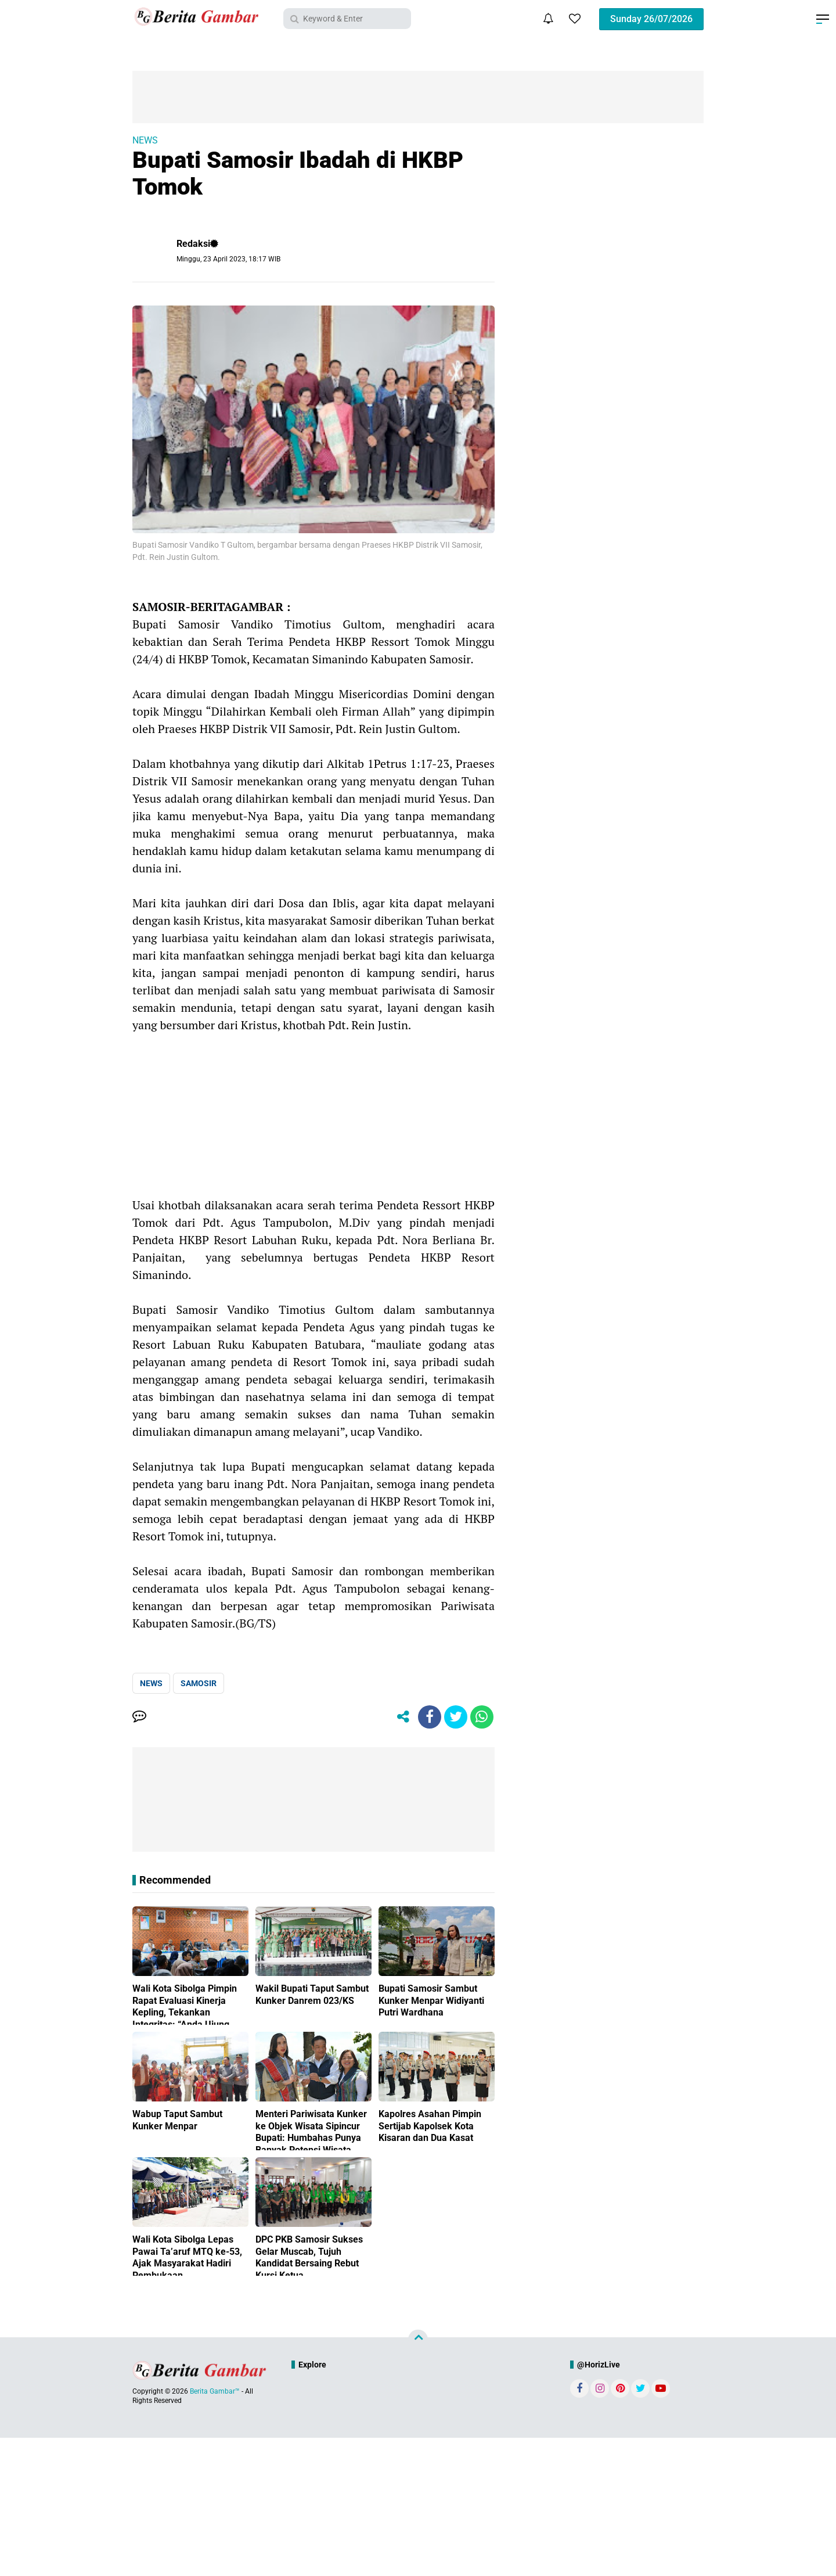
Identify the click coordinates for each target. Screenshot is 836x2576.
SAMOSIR (199, 1683)
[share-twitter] (455, 1717)
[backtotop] (418, 2339)
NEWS (145, 140)
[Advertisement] (313, 1115)
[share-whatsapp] (481, 1717)
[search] (347, 18)
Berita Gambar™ (215, 2391)
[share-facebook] (429, 1717)
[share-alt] (403, 1717)
